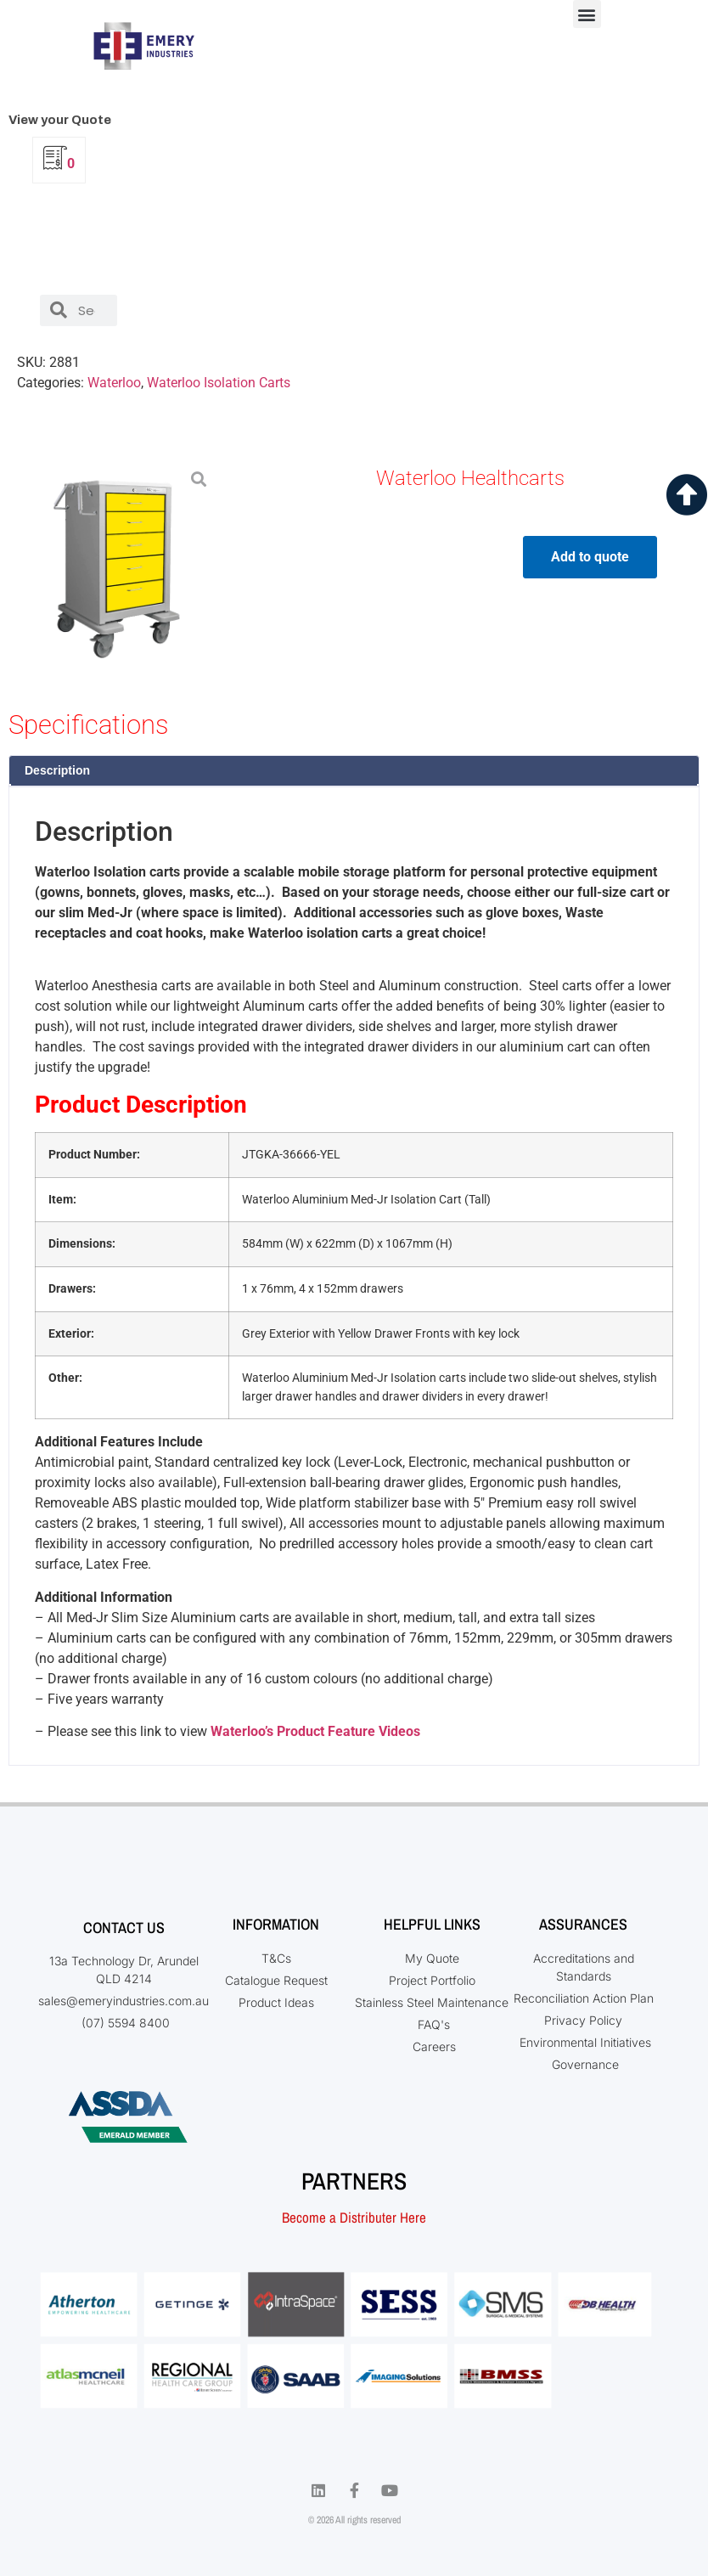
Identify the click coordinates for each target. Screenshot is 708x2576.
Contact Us (124, 1927)
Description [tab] (57, 770)
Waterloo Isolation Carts (218, 383)
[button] (587, 14)
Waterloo (114, 383)
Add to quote (590, 557)
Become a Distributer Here (354, 2217)
